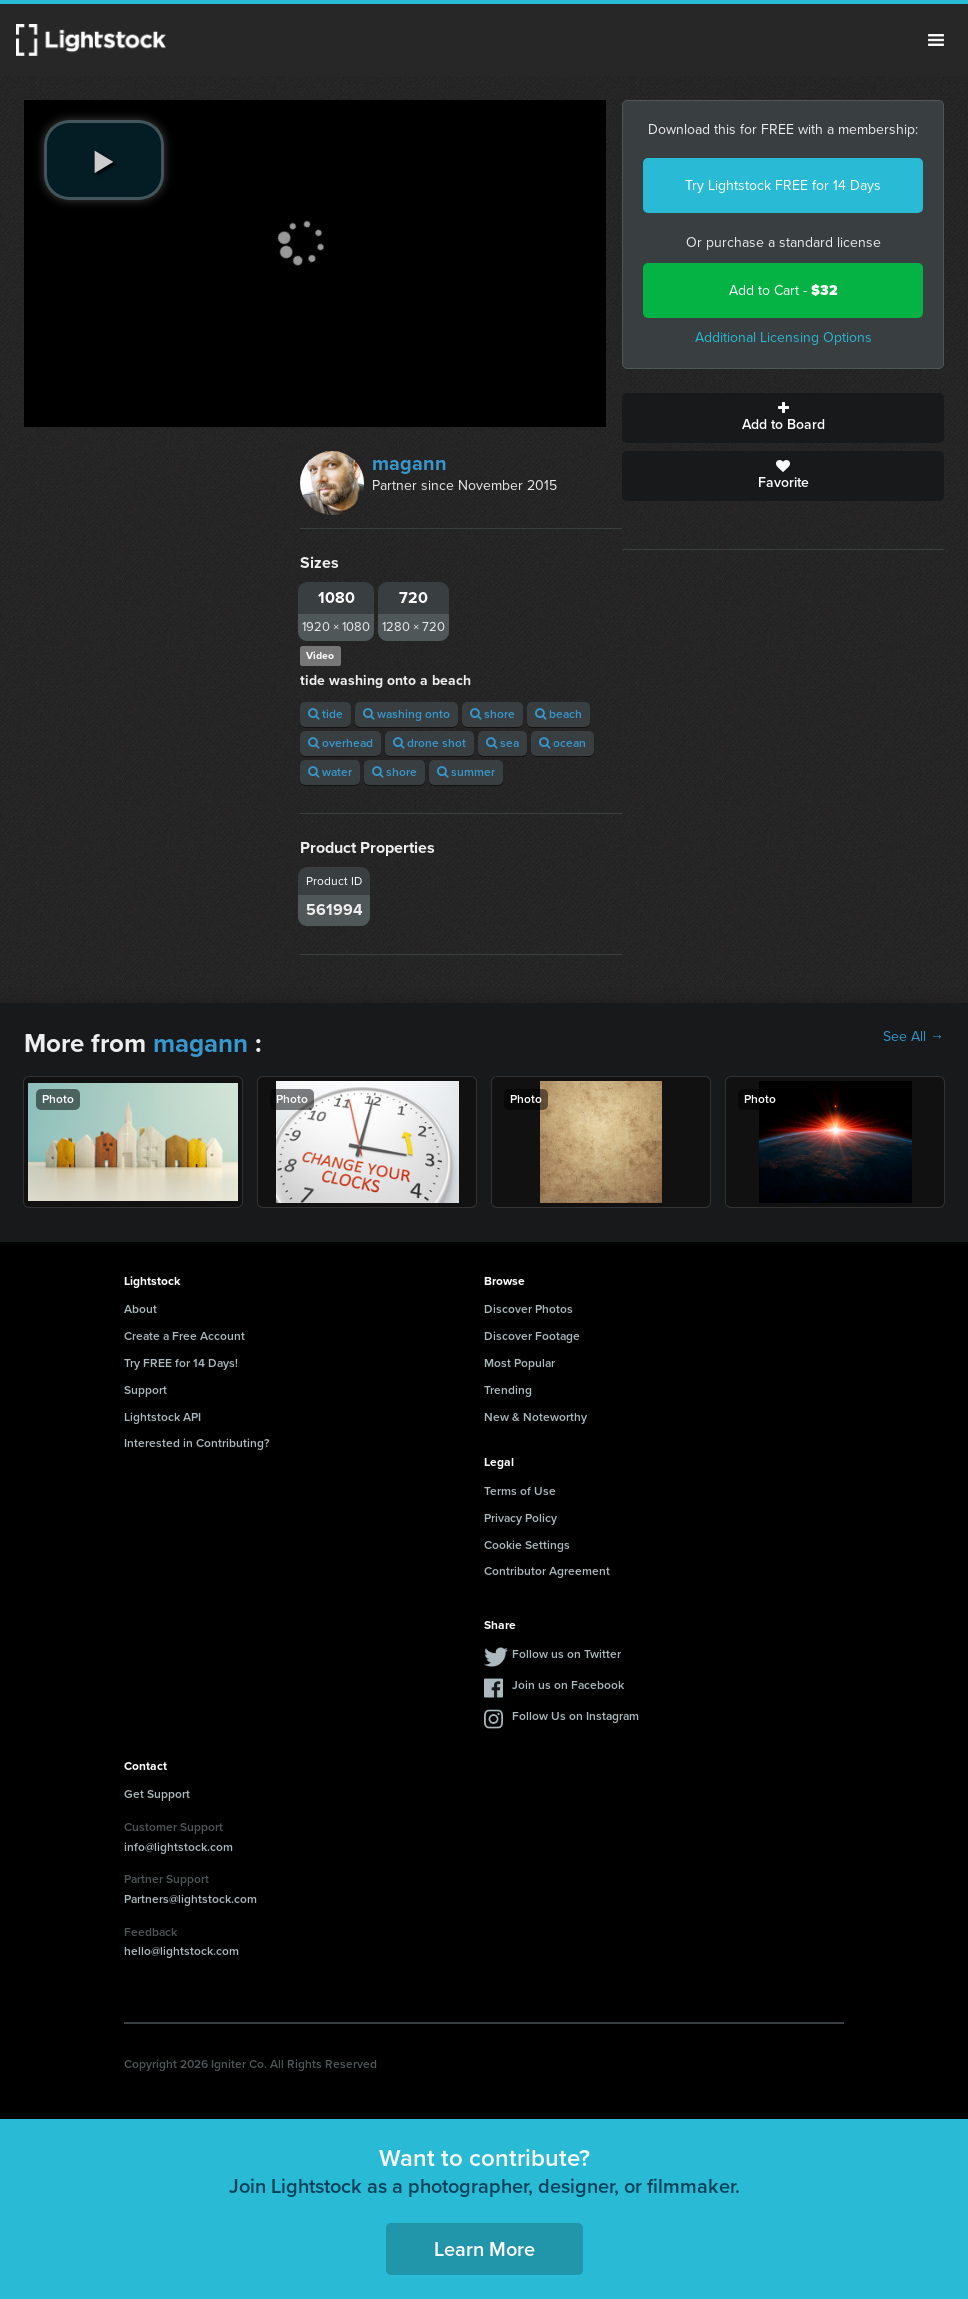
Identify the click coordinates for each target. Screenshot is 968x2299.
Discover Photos (528, 1309)
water (330, 772)
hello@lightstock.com (181, 1951)
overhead (340, 743)
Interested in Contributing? (197, 1443)
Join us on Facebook (568, 1685)
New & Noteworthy (535, 1417)
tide (325, 714)
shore (492, 714)
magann (409, 463)
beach (558, 714)
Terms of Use (520, 1491)
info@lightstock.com (178, 1847)
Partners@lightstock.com (190, 1899)
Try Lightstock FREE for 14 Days (783, 185)
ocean (562, 743)
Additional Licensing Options (783, 337)
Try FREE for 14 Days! (181, 1363)
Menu (936, 40)
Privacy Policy (520, 1518)
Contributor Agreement (547, 1571)
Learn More (484, 2249)
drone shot (429, 743)
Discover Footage (532, 1336)
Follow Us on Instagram (575, 1716)
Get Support (157, 1794)
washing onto (406, 714)
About (140, 1309)
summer (466, 772)
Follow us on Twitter (566, 1654)
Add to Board (783, 418)
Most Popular (519, 1363)
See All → (913, 1037)
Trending (508, 1390)
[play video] (104, 160)
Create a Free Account (184, 1336)
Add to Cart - (783, 290)
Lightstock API (162, 1417)
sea (502, 743)
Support (145, 1390)
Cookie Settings (527, 1545)
